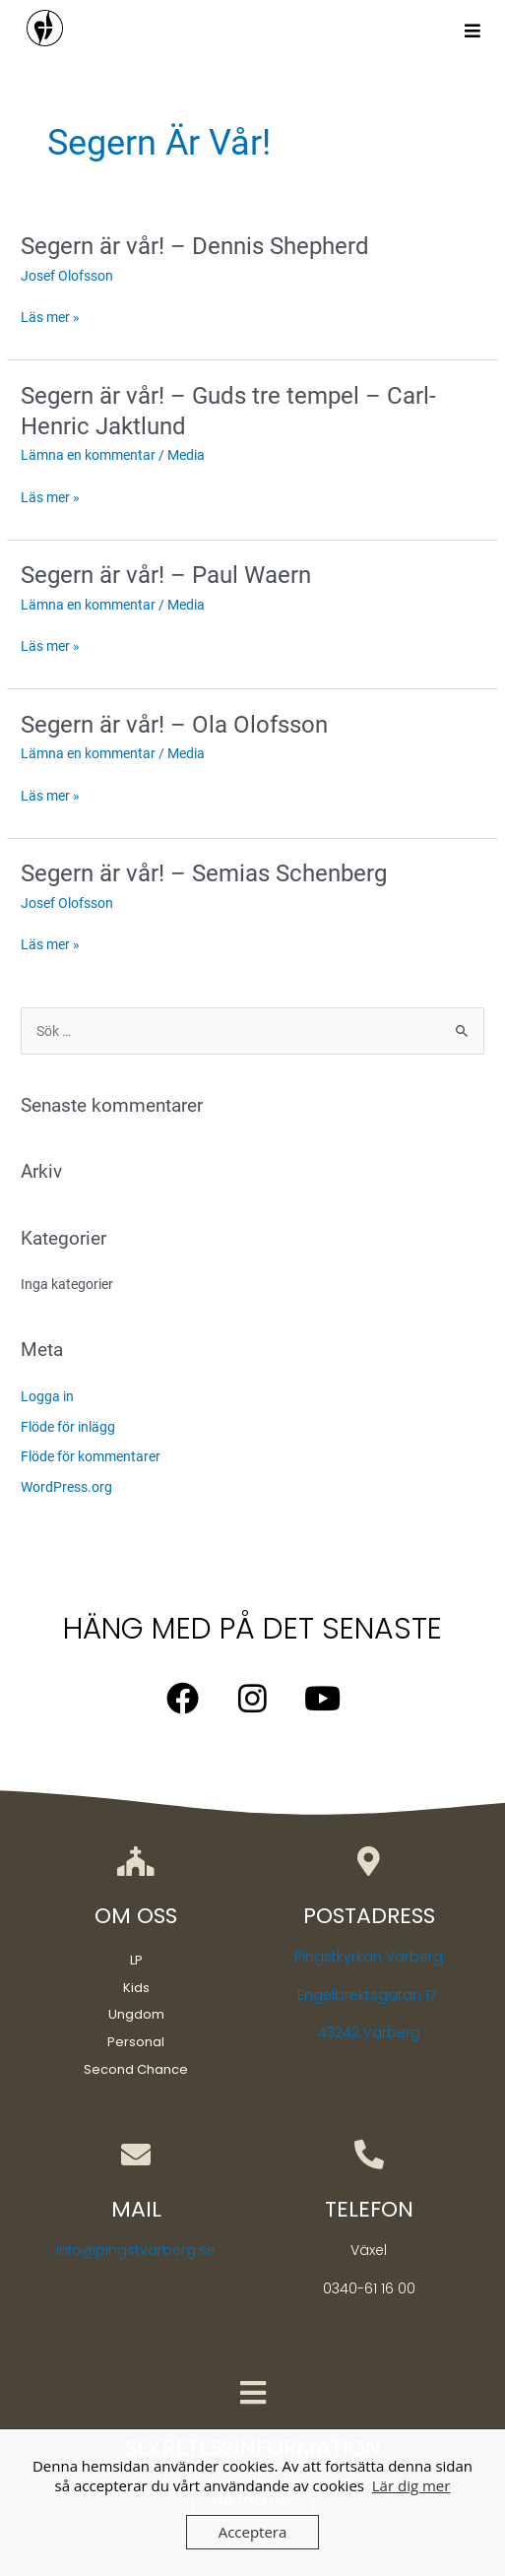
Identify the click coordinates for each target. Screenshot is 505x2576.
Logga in (47, 1396)
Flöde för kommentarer (90, 1456)
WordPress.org (66, 1487)
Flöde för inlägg (68, 1427)
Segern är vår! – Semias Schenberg (204, 873)
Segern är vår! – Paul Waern (166, 575)
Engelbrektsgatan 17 (368, 1995)
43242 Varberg (369, 2032)
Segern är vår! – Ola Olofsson (174, 725)
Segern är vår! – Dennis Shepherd (195, 246)
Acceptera (253, 2532)
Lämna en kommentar (88, 455)
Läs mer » (50, 317)
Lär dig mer (411, 2485)
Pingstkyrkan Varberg (368, 1956)
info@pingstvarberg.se (136, 2250)
